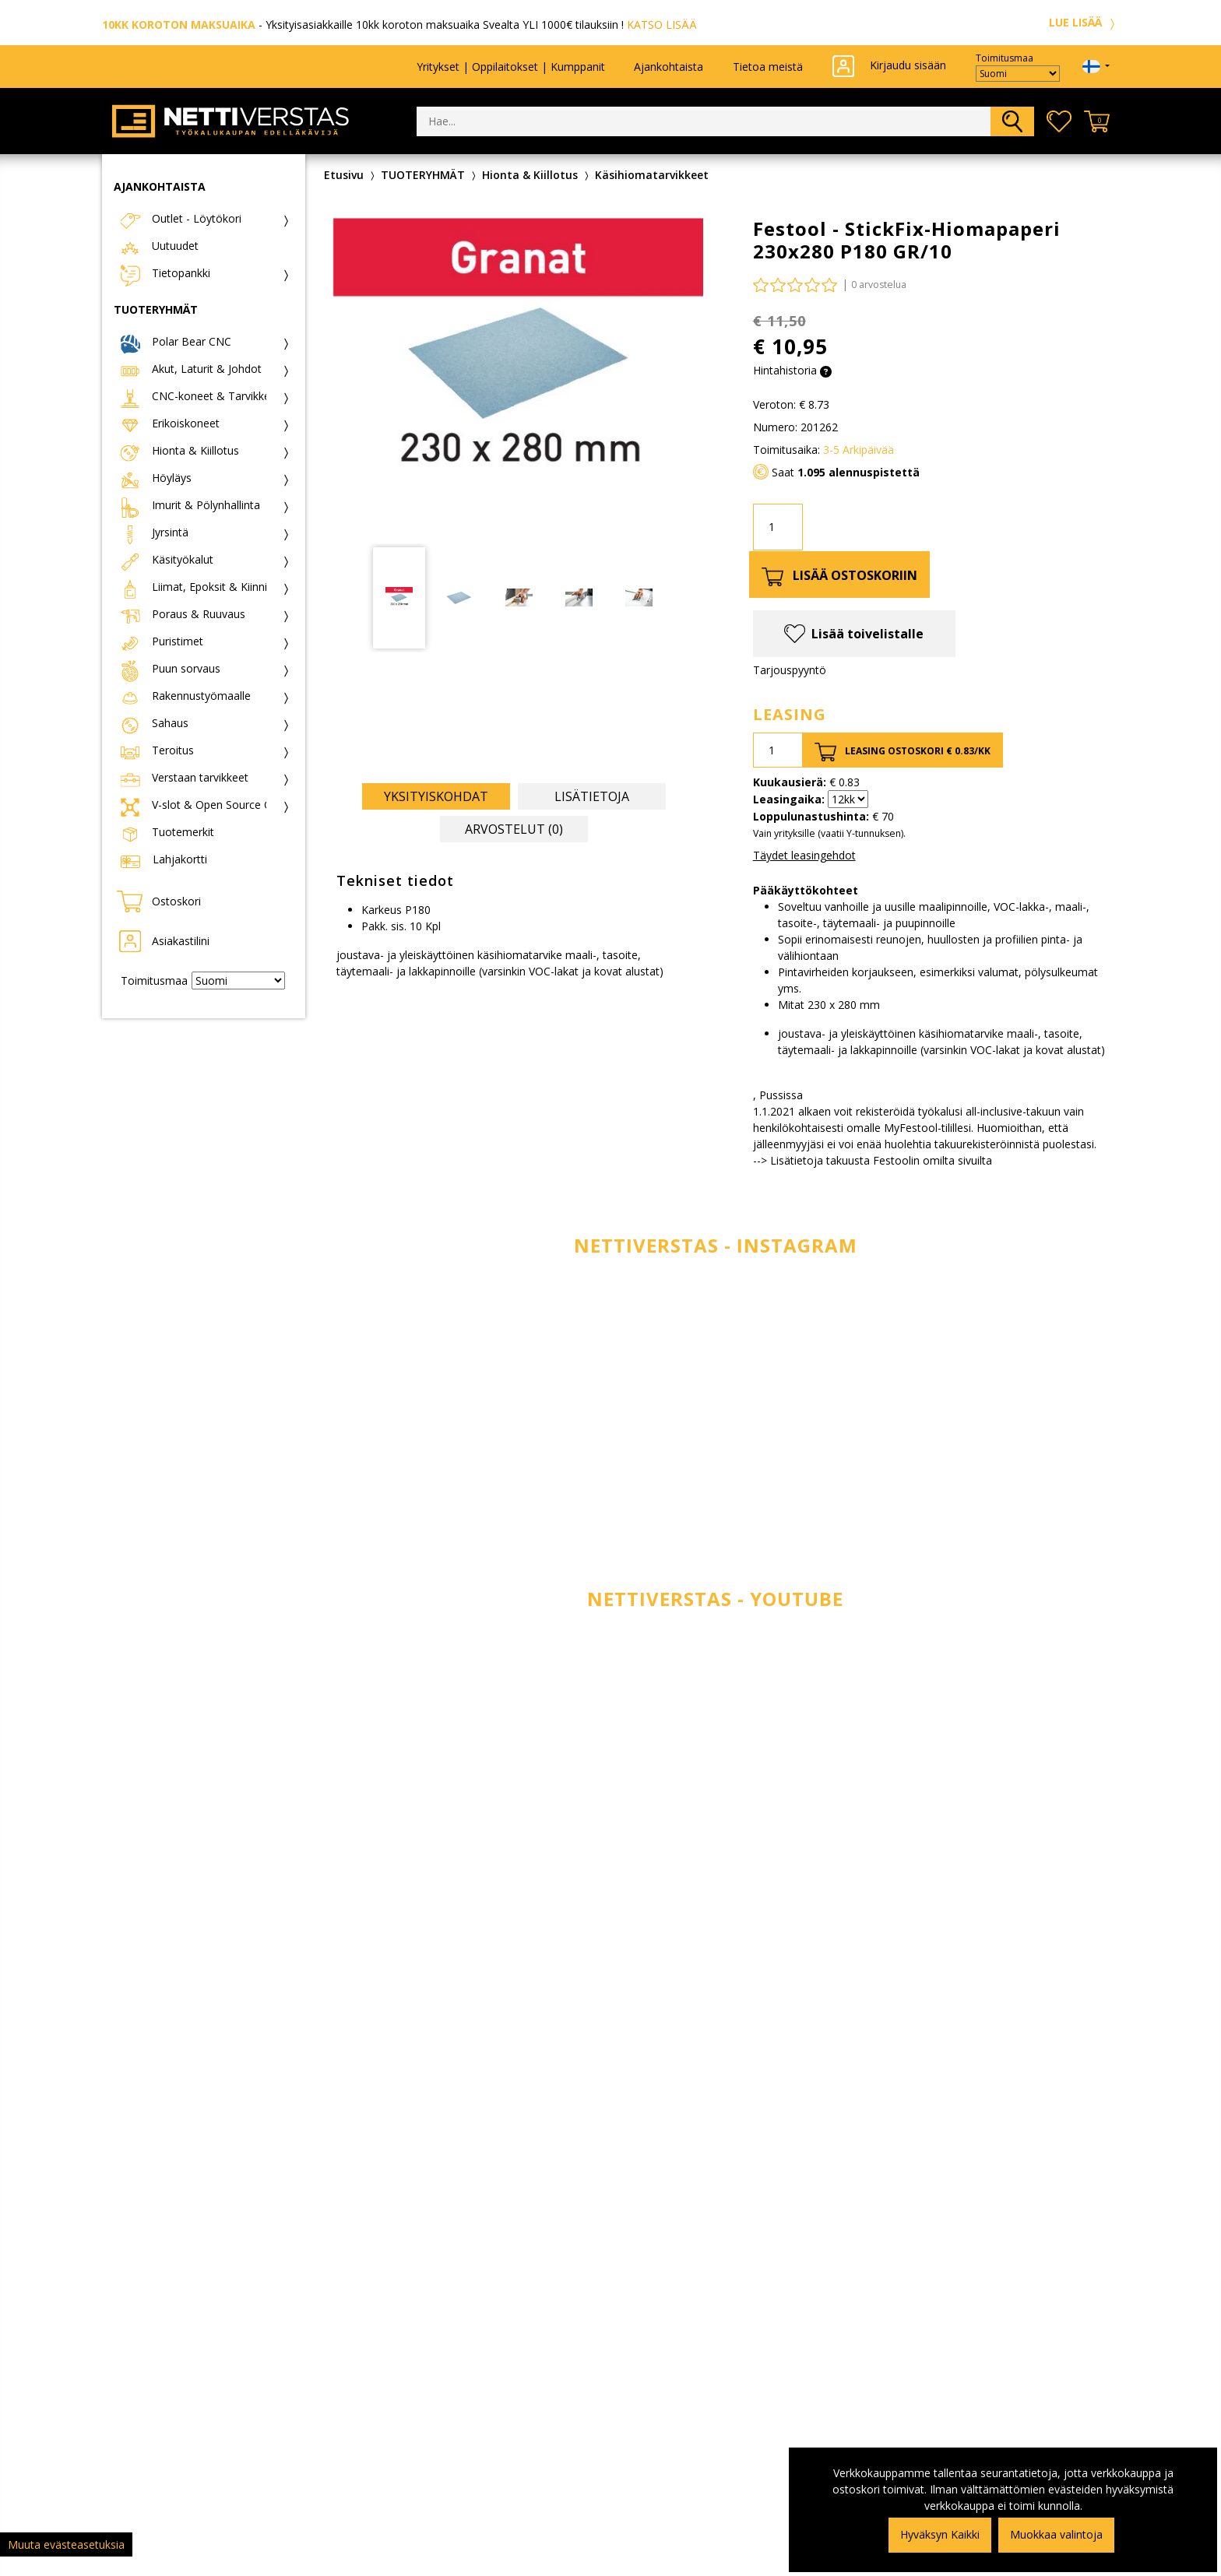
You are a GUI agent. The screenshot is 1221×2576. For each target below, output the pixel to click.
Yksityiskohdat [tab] (436, 796)
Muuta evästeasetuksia (66, 2544)
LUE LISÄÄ (1084, 22)
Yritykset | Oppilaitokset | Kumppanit (511, 66)
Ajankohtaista (668, 66)
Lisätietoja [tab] (591, 796)
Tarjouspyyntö (789, 669)
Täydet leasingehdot (804, 855)
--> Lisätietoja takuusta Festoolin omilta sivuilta (872, 1160)
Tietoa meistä (768, 66)
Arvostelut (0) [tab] (514, 829)
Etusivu (344, 174)
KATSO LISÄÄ (662, 24)
